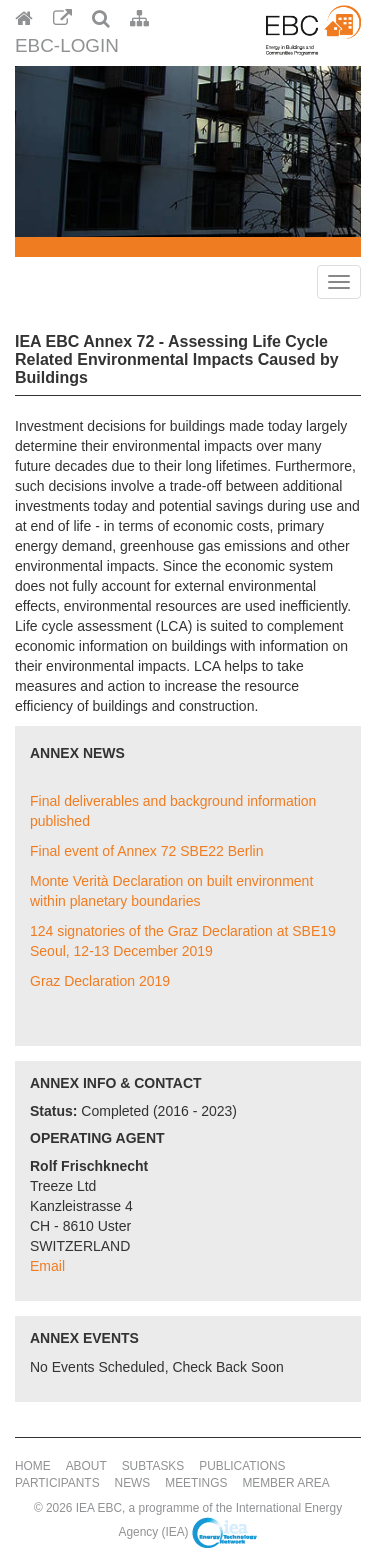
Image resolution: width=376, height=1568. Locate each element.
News (133, 1483)
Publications (242, 1466)
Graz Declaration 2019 (100, 981)
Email (47, 1266)
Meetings (196, 1483)
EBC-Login (67, 45)
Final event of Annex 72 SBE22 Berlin (146, 851)
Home (33, 1466)
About (86, 1466)
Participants (57, 1483)
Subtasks (153, 1466)
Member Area (285, 1483)
